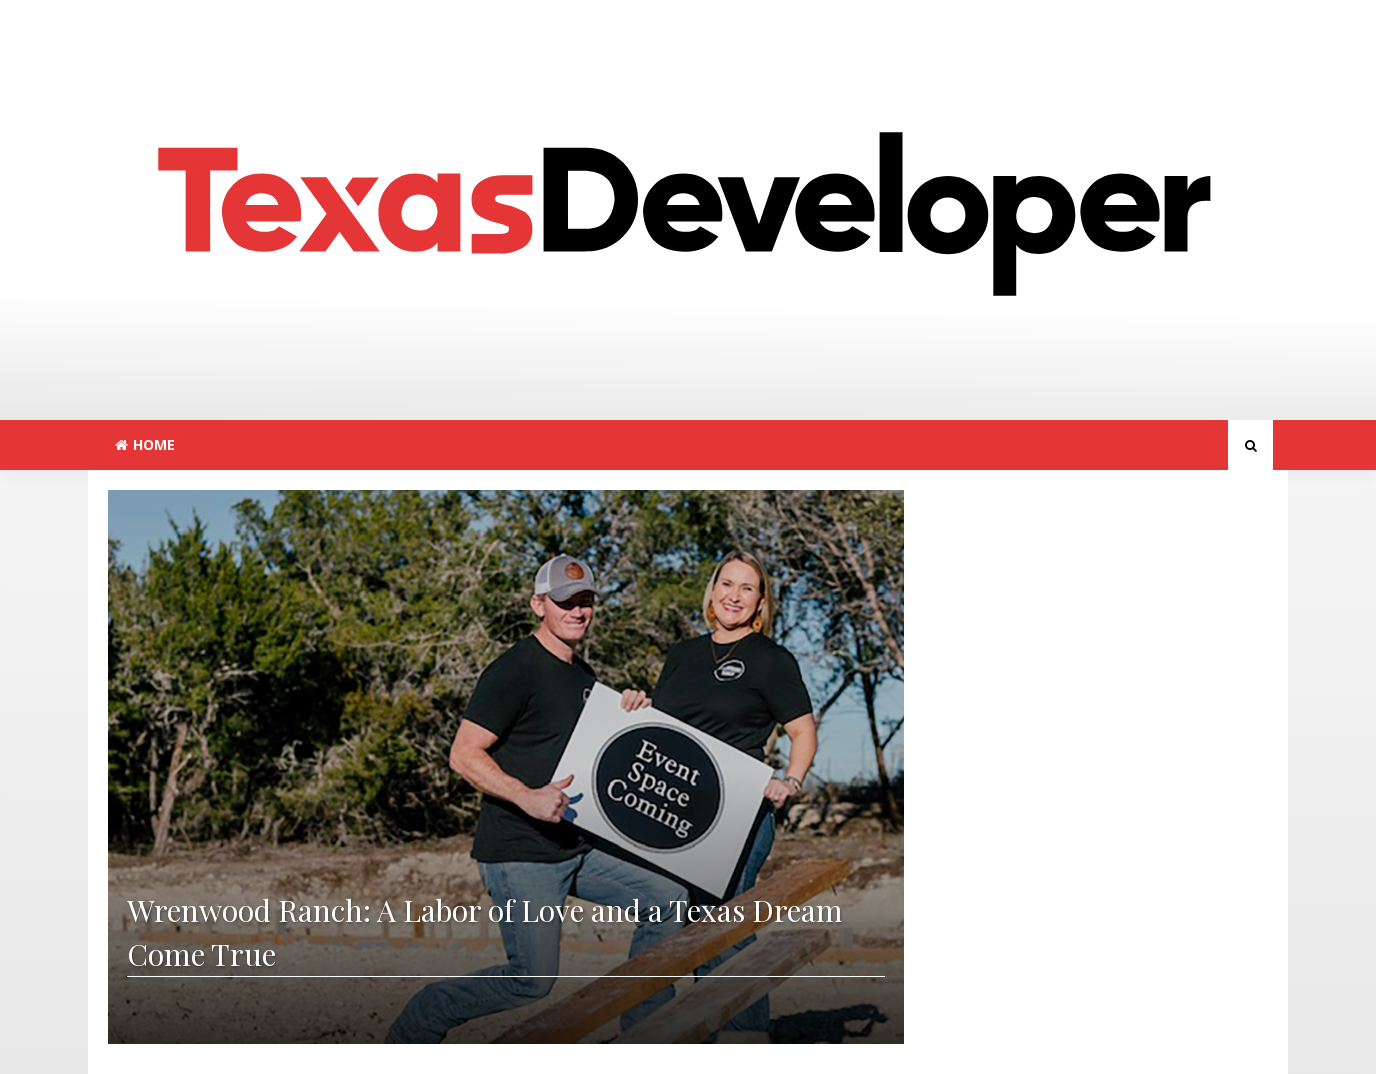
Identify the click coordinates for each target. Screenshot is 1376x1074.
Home (145, 444)
